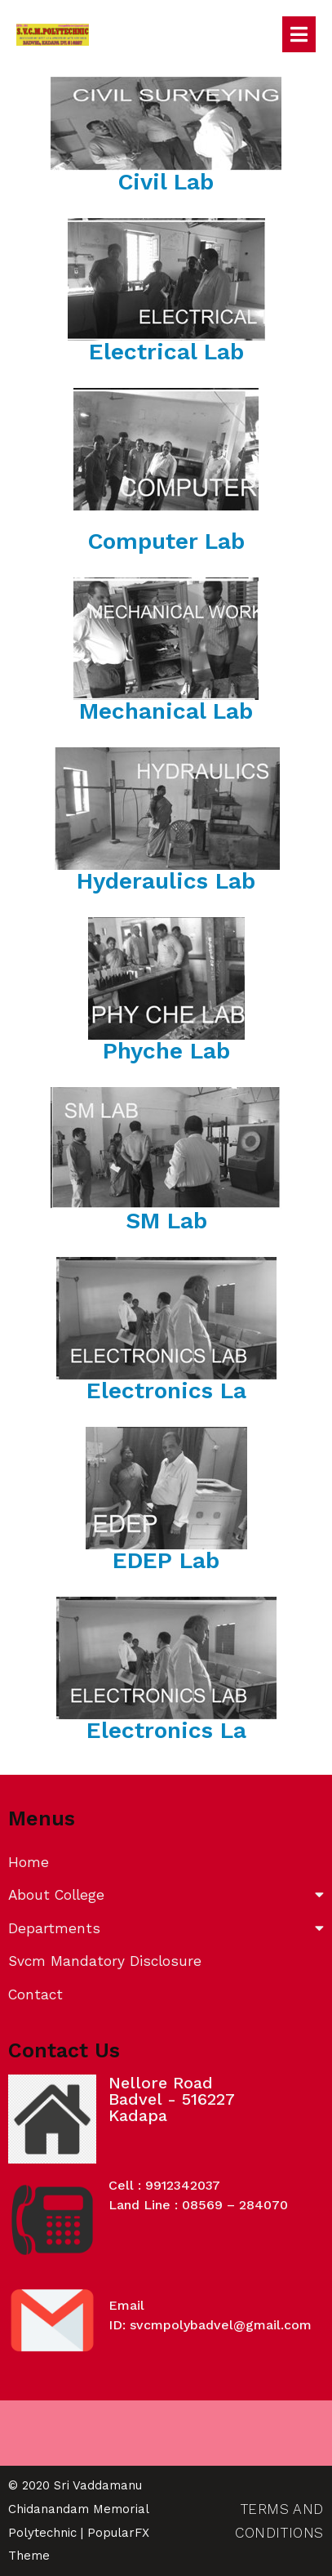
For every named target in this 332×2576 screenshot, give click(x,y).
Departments (166, 1929)
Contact (35, 1994)
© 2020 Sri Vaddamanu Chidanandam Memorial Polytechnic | (78, 2508)
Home (28, 1862)
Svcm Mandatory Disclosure (104, 1961)
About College (166, 1895)
